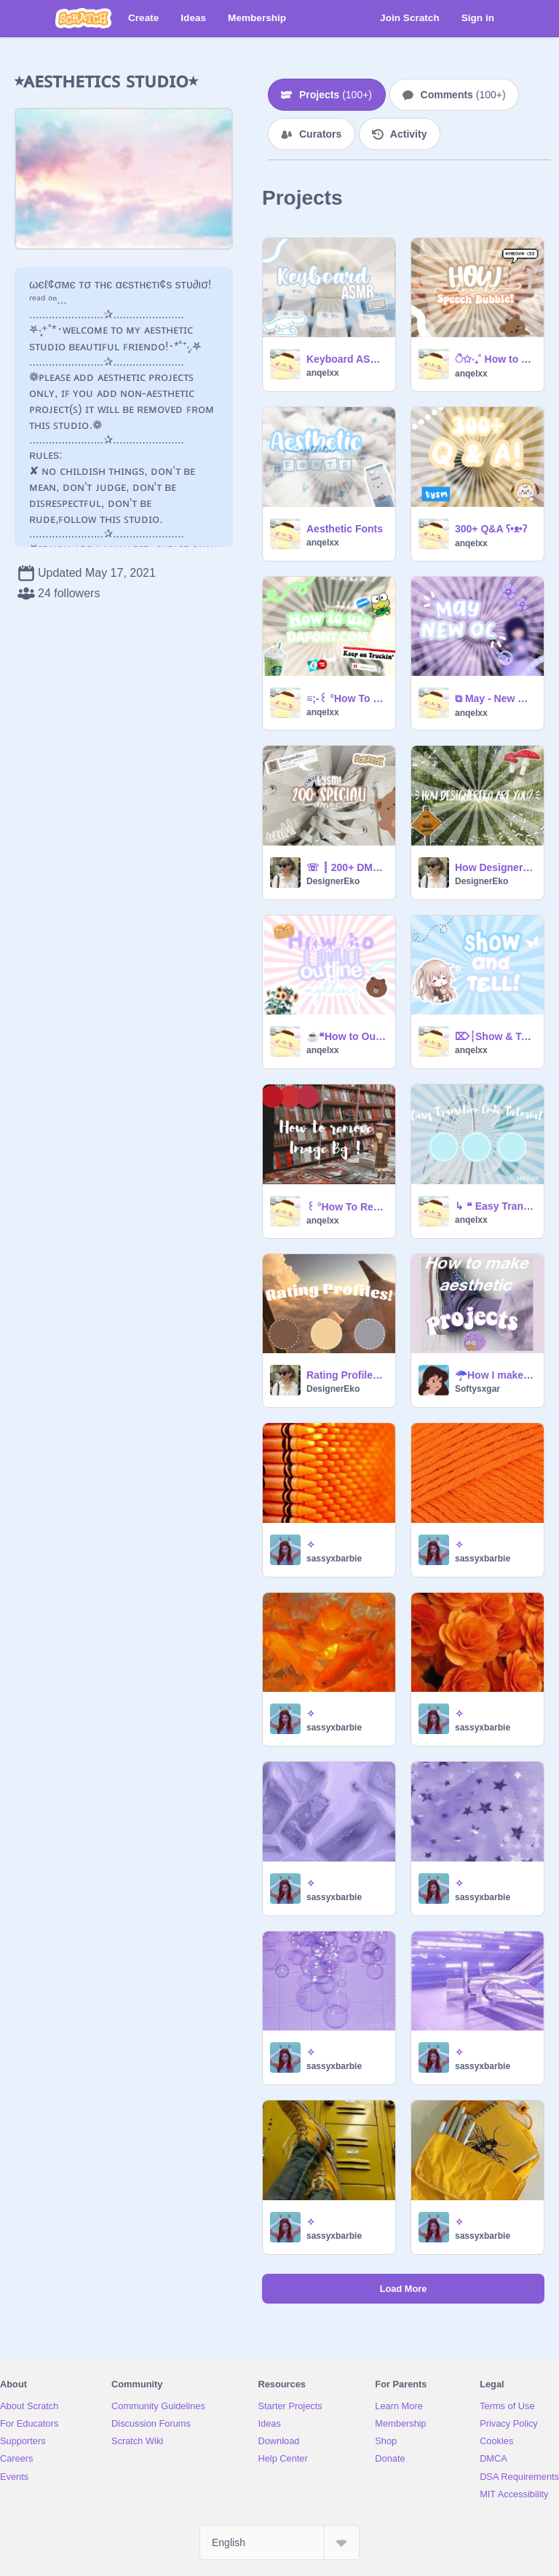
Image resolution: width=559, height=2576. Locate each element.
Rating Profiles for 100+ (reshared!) (346, 1375)
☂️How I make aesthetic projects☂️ (495, 1375)
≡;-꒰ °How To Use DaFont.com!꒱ (346, 698)
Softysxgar (477, 1389)
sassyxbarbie (334, 1558)
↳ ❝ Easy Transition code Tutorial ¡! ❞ (495, 1206)
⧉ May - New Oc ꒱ (495, 698)
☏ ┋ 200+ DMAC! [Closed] (346, 867)
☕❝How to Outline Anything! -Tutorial (346, 1036)
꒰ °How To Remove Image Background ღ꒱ (346, 1207)
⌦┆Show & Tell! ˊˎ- (495, 1036)
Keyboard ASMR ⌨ (346, 359)
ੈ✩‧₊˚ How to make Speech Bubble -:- (495, 359)
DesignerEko (333, 881)
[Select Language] (279, 2542)
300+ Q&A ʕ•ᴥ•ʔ (491, 529)
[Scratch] (83, 18)
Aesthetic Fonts (344, 529)
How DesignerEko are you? (495, 867)
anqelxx (322, 373)
